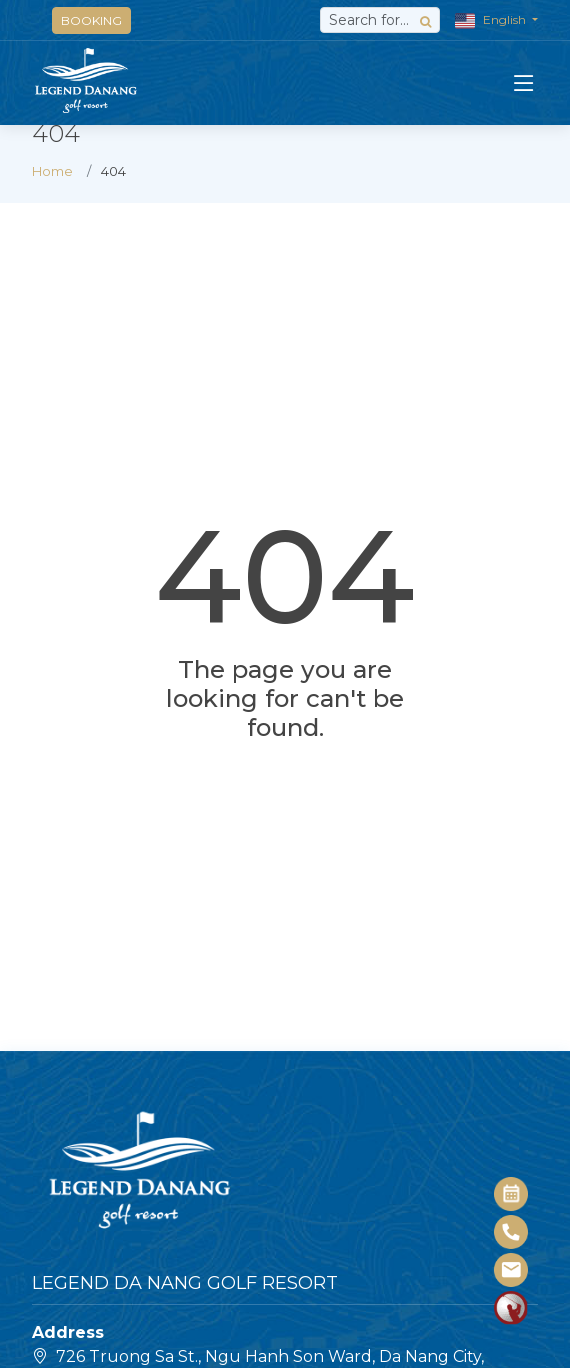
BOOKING (91, 20)
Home (52, 171)
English (492, 21)
